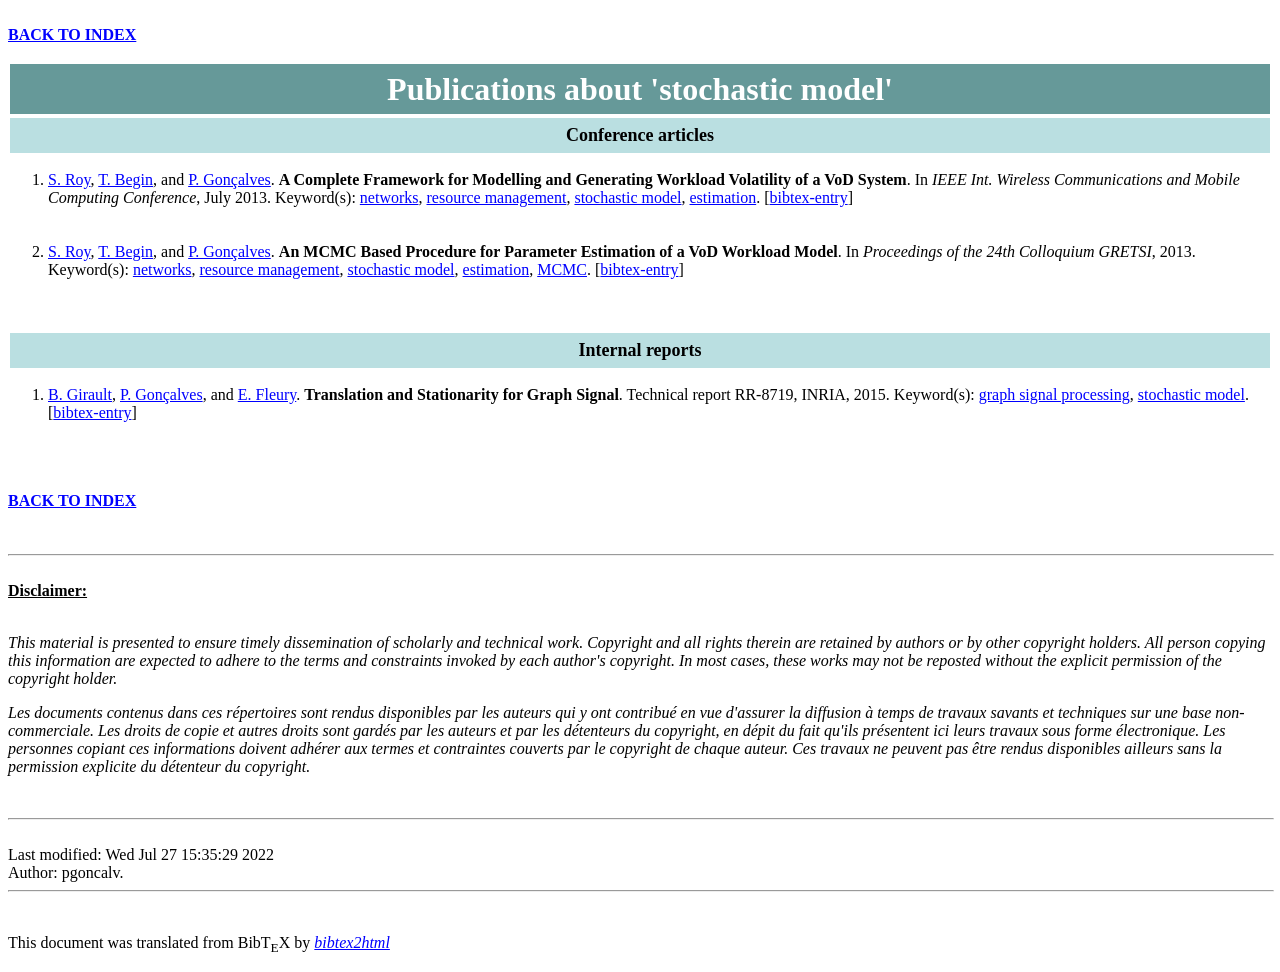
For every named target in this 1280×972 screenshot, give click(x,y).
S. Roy (69, 179)
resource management (496, 197)
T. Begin (125, 179)
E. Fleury (267, 394)
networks (389, 197)
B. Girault (80, 394)
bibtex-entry (809, 197)
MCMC (562, 269)
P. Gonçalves (229, 179)
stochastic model (627, 197)
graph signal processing (1054, 394)
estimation (723, 197)
